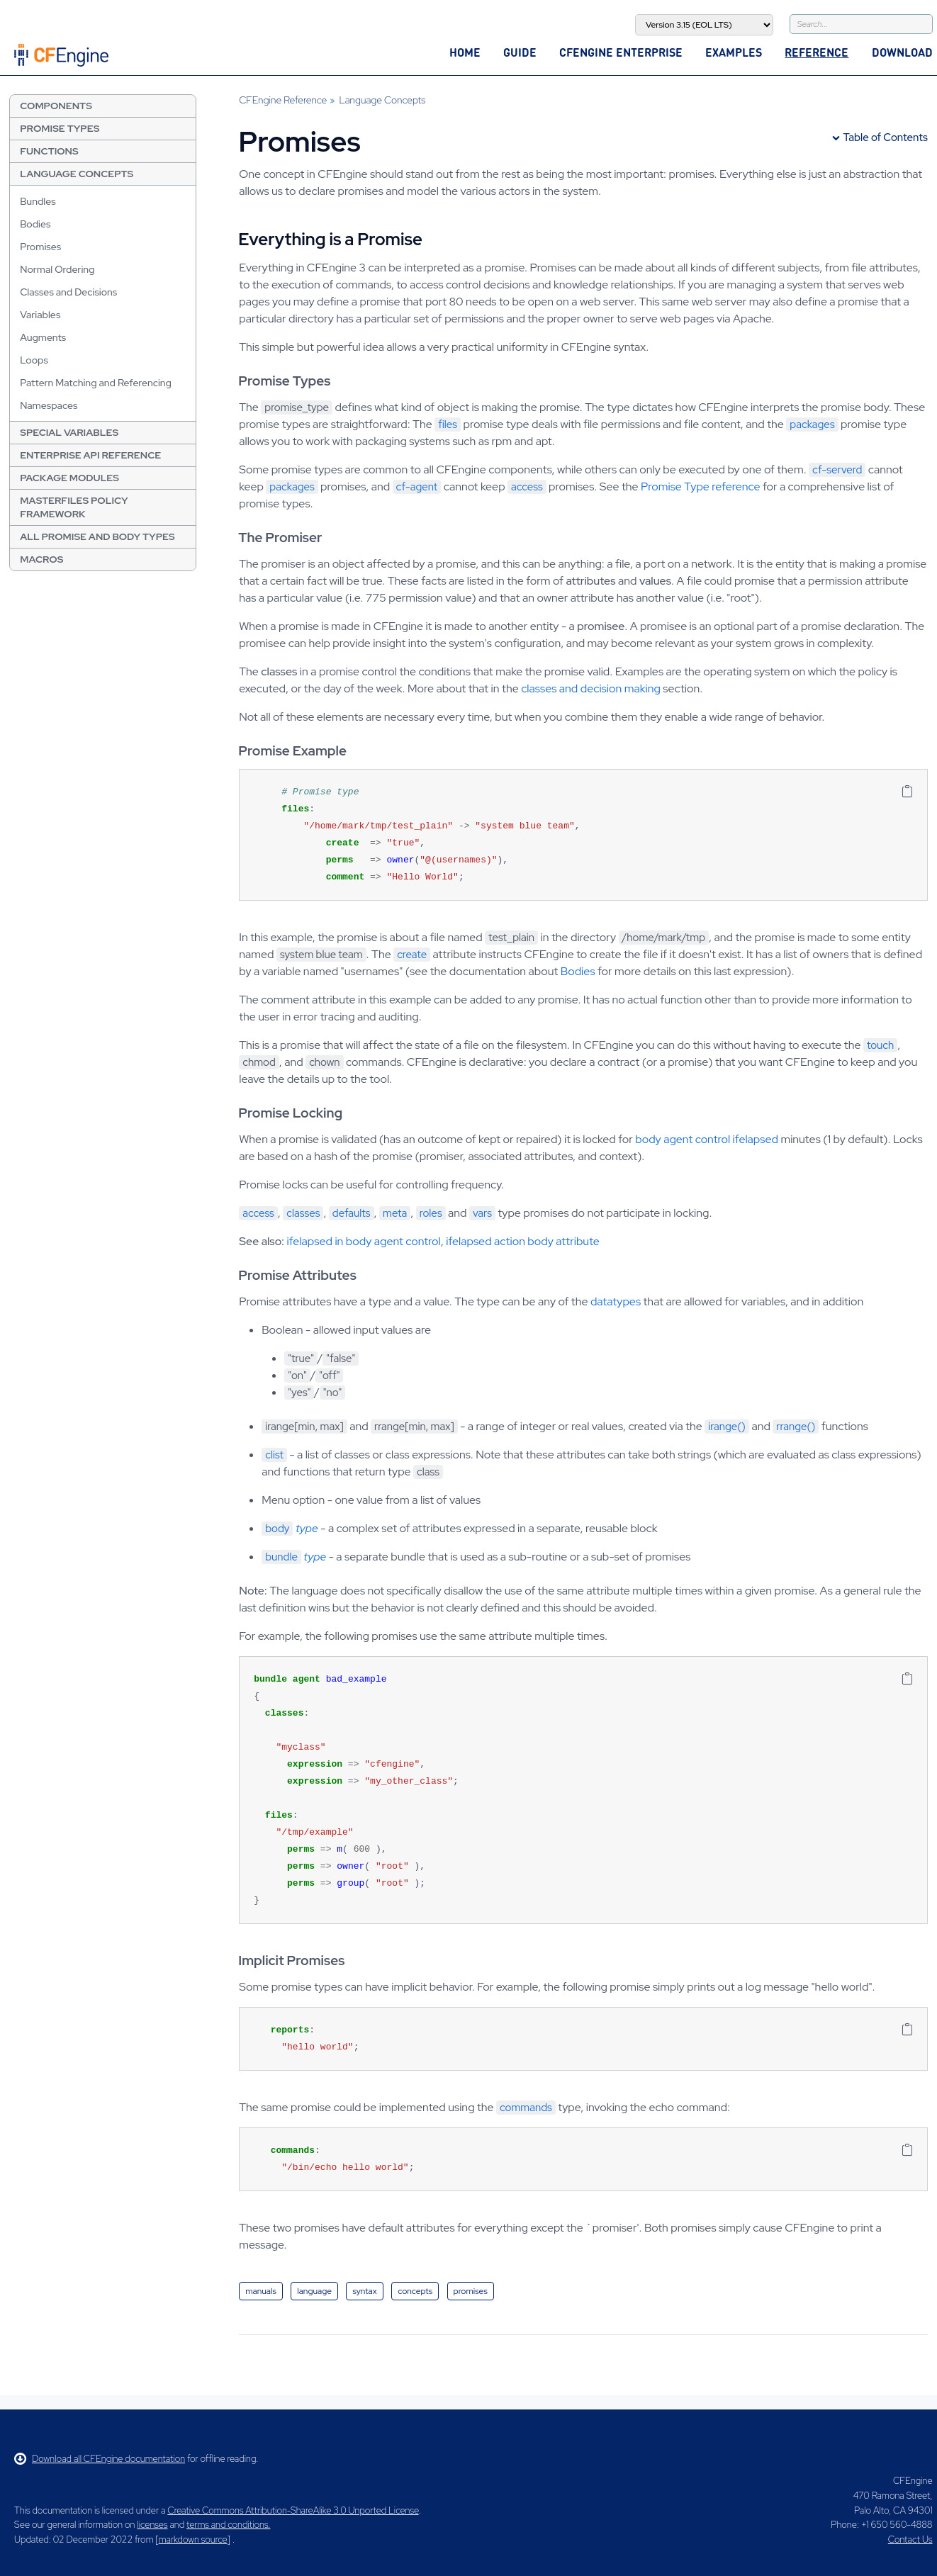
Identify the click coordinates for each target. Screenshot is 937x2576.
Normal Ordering (57, 269)
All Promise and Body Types (97, 536)
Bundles (37, 201)
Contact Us (910, 2539)
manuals (260, 2291)
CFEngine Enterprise (621, 52)
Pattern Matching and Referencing (96, 382)
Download (902, 52)
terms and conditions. (228, 2525)
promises (471, 2291)
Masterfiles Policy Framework (74, 507)
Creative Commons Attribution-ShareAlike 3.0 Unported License (292, 2510)
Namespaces (48, 405)
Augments (43, 337)
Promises (40, 246)
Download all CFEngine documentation (99, 2459)
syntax (364, 2291)
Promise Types (59, 128)
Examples (733, 52)
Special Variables (69, 432)
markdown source (193, 2539)
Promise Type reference (700, 486)
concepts (415, 2291)
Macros (41, 559)
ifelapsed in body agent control (364, 1241)
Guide (520, 52)
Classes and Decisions (68, 292)
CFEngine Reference (283, 100)
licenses (152, 2525)
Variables (40, 314)
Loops (34, 360)
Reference (816, 52)
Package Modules (69, 477)
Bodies (35, 224)
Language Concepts (76, 173)
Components (56, 105)
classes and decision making (591, 688)
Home (465, 52)
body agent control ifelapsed (706, 1139)
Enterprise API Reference (90, 455)
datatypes (615, 1301)
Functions (49, 151)
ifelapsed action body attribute (523, 1241)
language (314, 2291)
